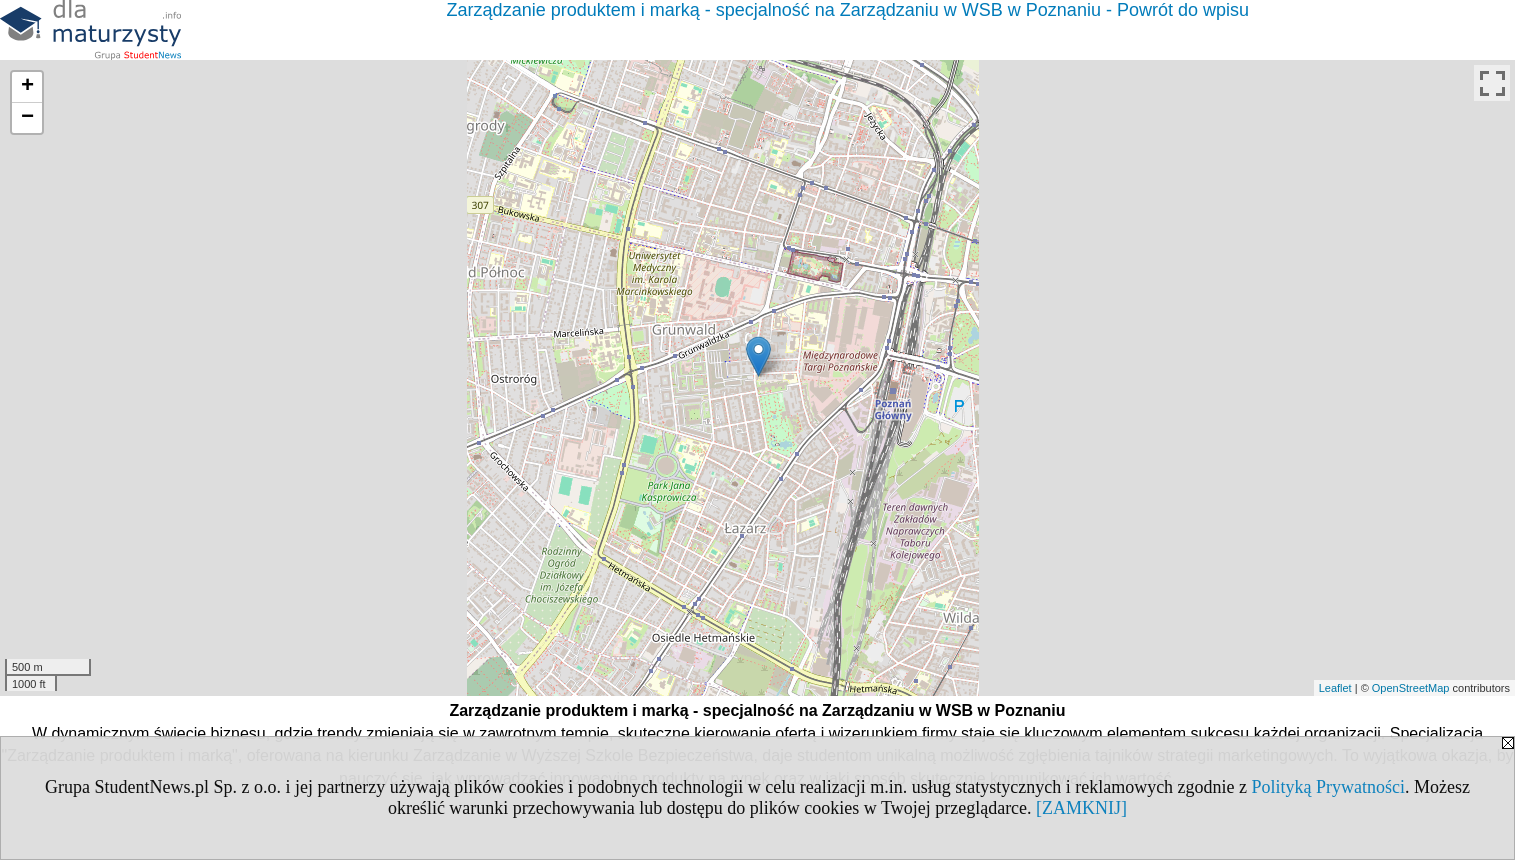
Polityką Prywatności (1329, 787)
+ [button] (27, 87)
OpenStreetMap (1411, 688)
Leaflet (1335, 688)
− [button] (27, 118)
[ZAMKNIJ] (1081, 808)
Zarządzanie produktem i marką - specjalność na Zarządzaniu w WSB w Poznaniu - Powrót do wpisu (848, 10)
